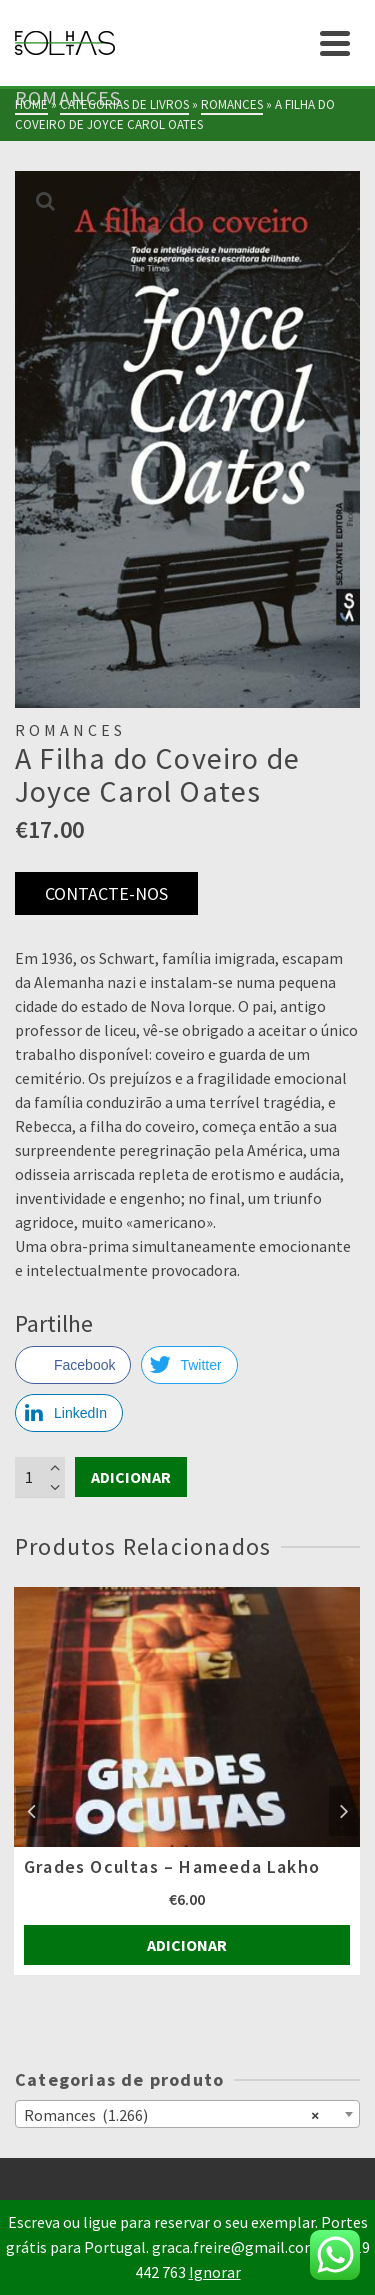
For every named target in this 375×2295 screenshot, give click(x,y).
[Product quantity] (40, 1477)
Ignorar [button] (215, 2272)
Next (344, 1811)
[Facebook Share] (73, 1365)
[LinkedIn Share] (69, 1413)
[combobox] (187, 2114)
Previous (31, 1811)
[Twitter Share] (189, 1365)
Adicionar (131, 1477)
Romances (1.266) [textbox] (171, 2114)
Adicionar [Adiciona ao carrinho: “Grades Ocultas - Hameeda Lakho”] (187, 1945)
